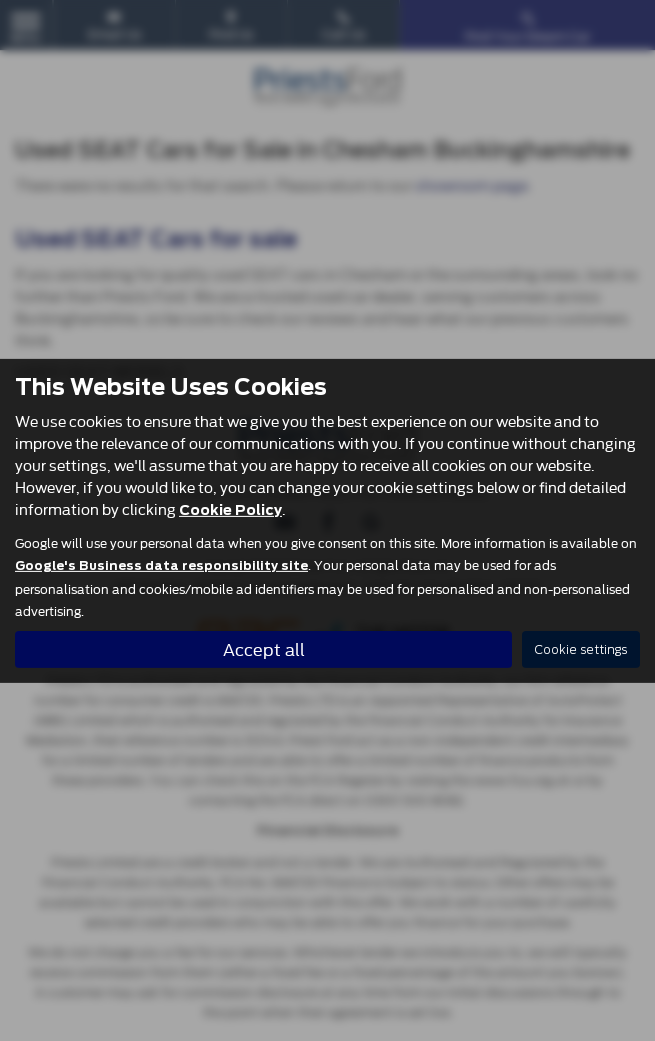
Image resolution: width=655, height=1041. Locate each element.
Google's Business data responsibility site (161, 566)
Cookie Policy (230, 510)
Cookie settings (581, 649)
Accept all (264, 648)
